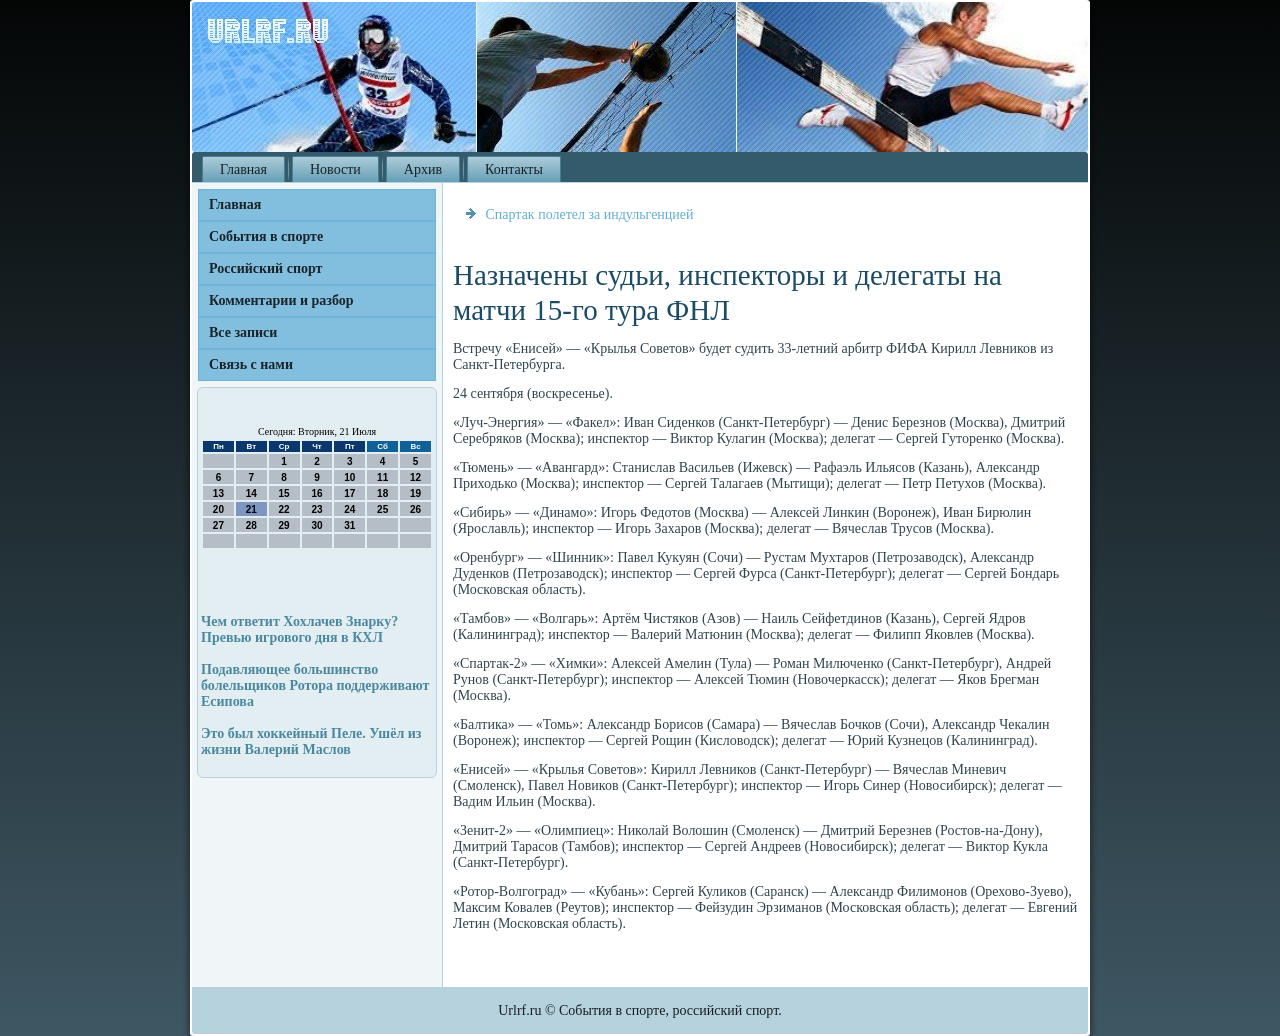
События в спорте (266, 236)
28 (251, 525)
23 (316, 509)
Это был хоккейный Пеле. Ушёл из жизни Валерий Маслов (311, 741)
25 (382, 509)
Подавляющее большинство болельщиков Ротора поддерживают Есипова (315, 685)
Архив (423, 169)
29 (284, 525)
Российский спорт (265, 268)
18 (382, 493)
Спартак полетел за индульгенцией (590, 214)
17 (349, 493)
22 (284, 509)
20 (218, 509)
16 (316, 493)
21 (251, 509)
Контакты (514, 169)
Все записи (243, 332)
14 (251, 493)
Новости (335, 169)
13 (218, 493)
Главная (243, 169)
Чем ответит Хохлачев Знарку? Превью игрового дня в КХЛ (299, 629)
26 (415, 509)
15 (284, 493)
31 (349, 525)
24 (349, 509)
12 (415, 477)
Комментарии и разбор (281, 300)
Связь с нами (251, 364)
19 (415, 493)
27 (218, 525)
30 (316, 525)
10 (349, 477)
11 (382, 477)
